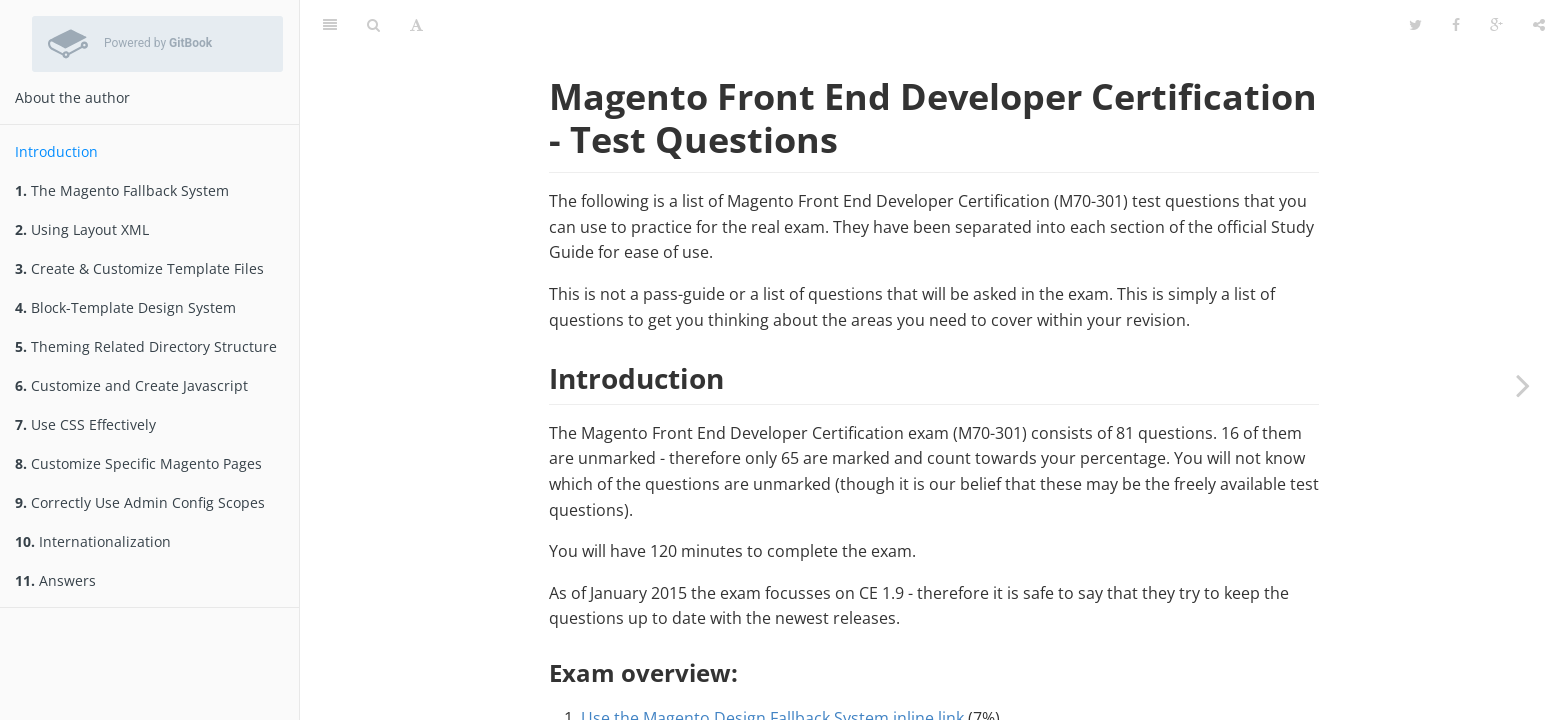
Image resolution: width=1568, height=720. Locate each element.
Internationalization (93, 541)
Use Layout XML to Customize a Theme (727, 694)
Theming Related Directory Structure (146, 346)
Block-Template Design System (125, 307)
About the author (72, 97)
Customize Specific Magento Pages (138, 463)
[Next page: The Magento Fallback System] (1523, 385)
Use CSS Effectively (85, 424)
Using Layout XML (82, 229)
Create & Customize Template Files (139, 268)
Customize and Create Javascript (131, 385)
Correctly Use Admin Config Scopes (140, 502)
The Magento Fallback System (122, 190)
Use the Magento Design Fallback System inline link (772, 668)
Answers (55, 580)
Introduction (56, 151)
